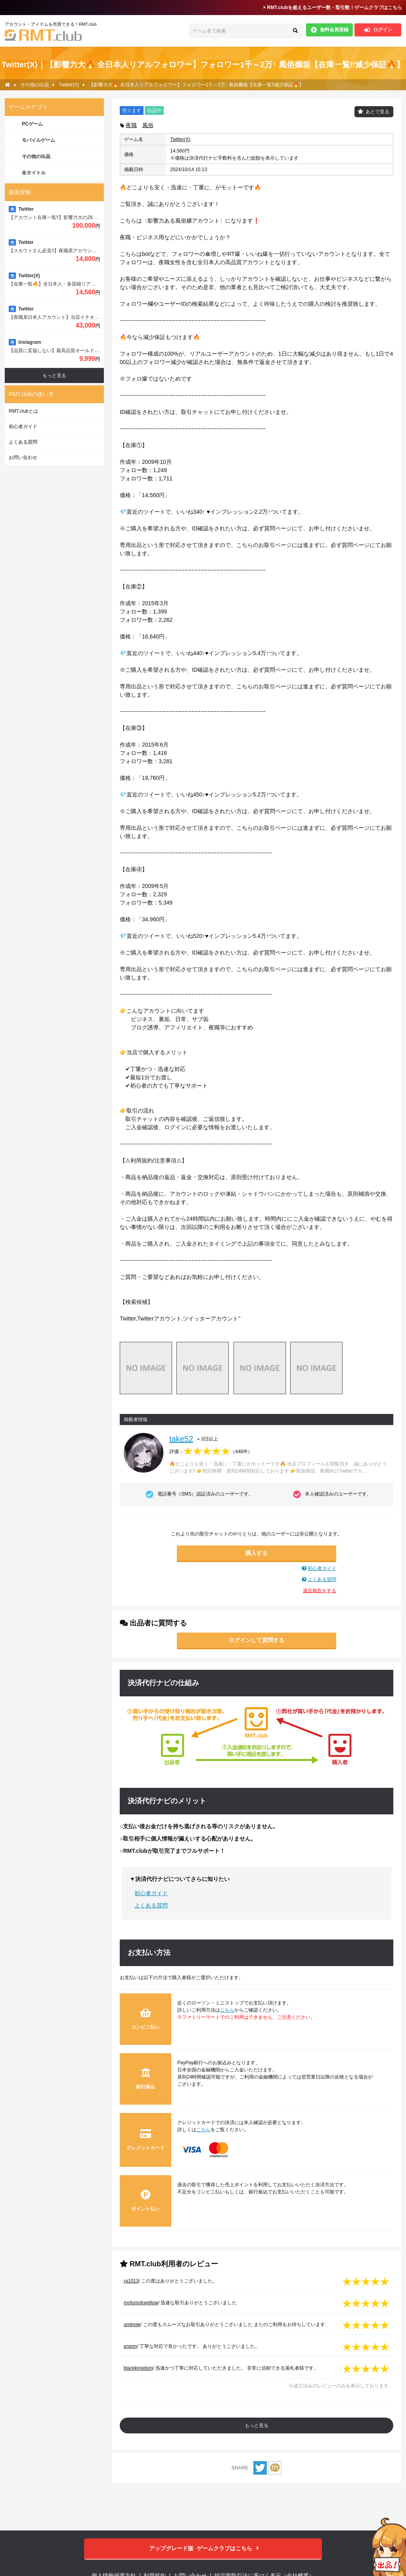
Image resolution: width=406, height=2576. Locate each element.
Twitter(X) (180, 139)
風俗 (147, 125)
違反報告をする (319, 1590)
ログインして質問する (256, 1640)
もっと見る (256, 2425)
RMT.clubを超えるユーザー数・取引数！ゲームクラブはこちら (333, 7)
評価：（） (211, 1451)
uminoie (132, 2324)
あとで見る (377, 111)
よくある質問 (322, 1579)
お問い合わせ (23, 457)
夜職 (131, 125)
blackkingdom (138, 2368)
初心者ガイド (322, 1568)
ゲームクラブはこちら (203, 2548)
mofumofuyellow (141, 2302)
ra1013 (131, 2281)
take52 (181, 1439)
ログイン (378, 30)
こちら (227, 2010)
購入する (256, 1553)
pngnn (130, 2346)
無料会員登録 (330, 30)
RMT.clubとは (23, 411)
